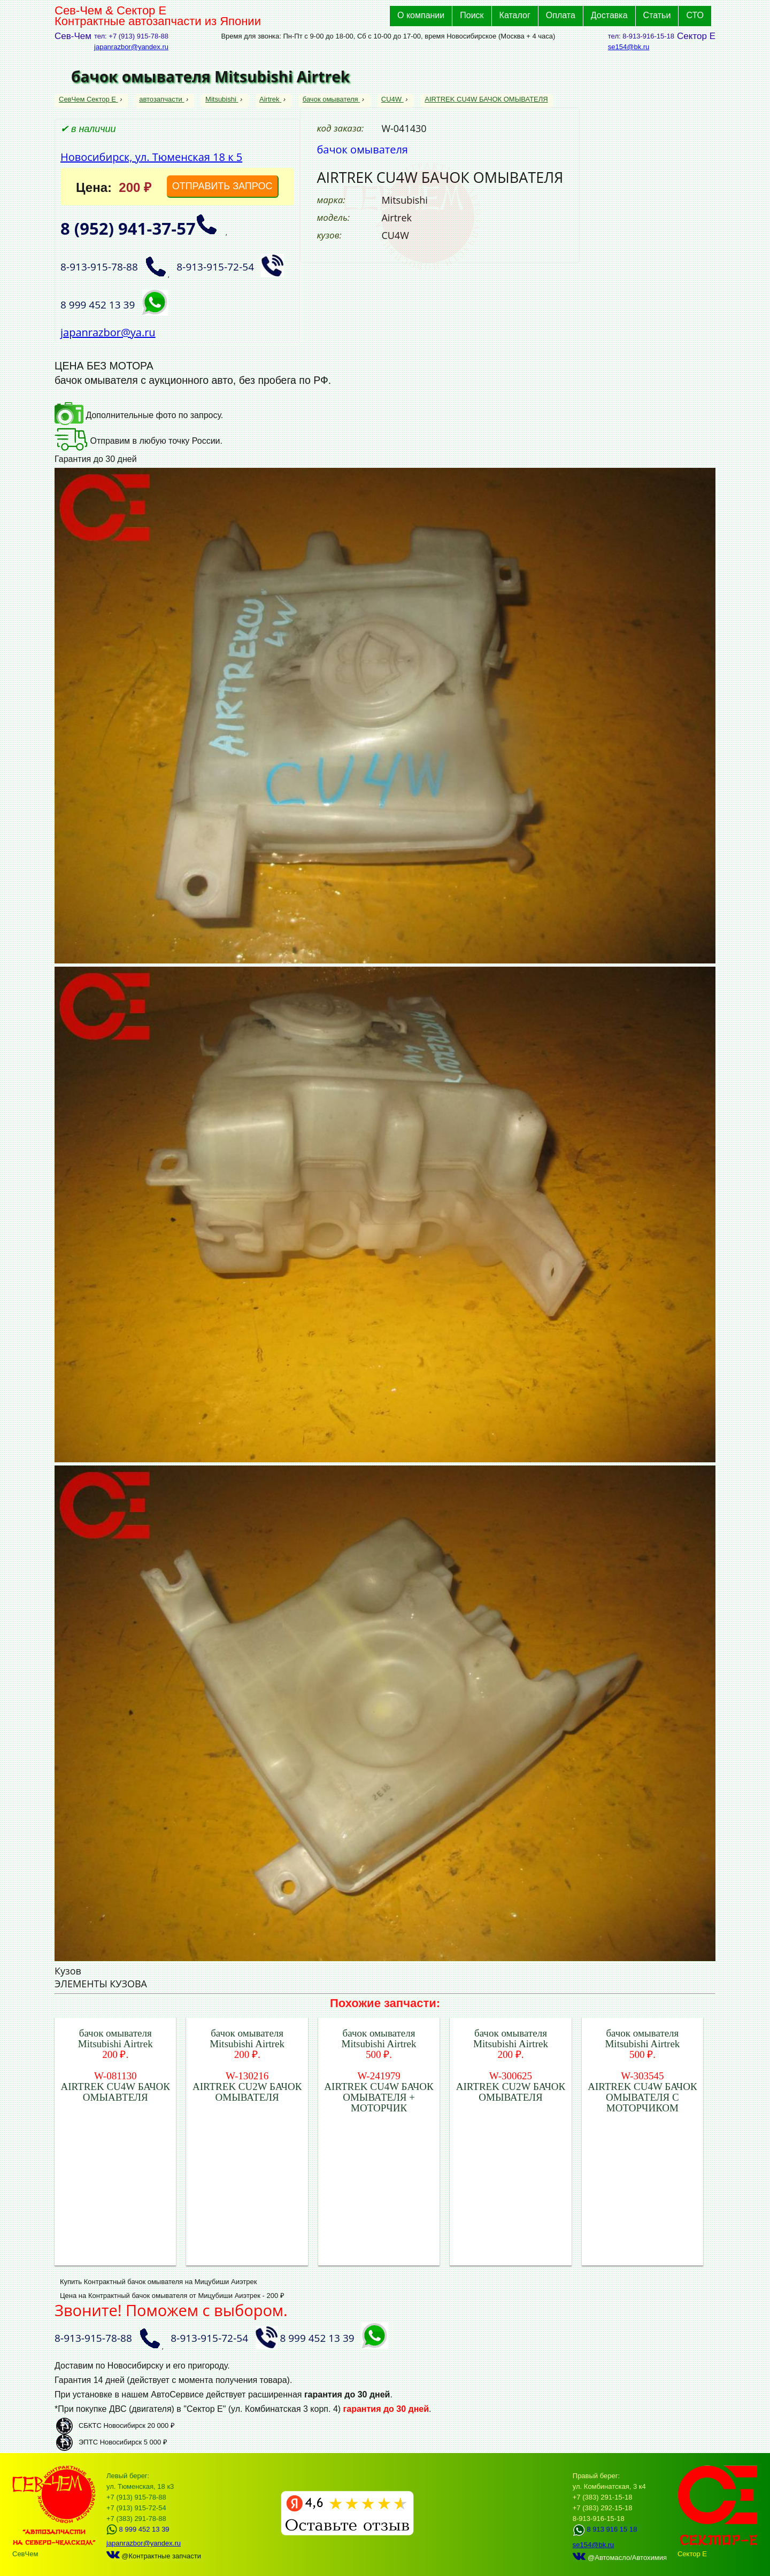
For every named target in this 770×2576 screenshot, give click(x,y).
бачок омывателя (331, 99)
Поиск (471, 15)
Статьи (657, 15)
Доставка (609, 15)
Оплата (560, 15)
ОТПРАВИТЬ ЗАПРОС (222, 186)
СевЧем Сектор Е (88, 99)
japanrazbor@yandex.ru (131, 47)
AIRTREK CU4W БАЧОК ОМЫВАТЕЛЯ (486, 99)
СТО (695, 15)
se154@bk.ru (629, 47)
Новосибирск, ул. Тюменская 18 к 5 (151, 157)
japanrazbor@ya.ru (108, 332)
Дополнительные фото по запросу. (139, 415)
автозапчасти (161, 99)
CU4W (392, 99)
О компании (420, 15)
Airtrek (270, 99)
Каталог (514, 15)
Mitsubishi (221, 99)
